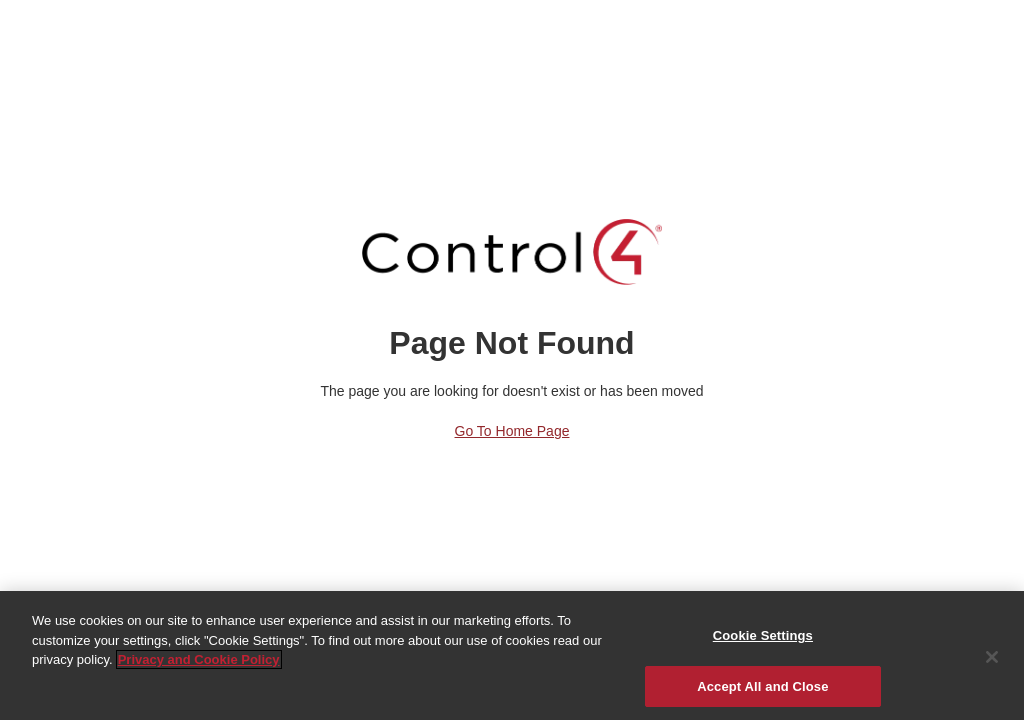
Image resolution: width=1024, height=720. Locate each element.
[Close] (992, 661)
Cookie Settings (763, 639)
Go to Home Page (512, 431)
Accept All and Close (762, 690)
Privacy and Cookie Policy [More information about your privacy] (199, 663)
